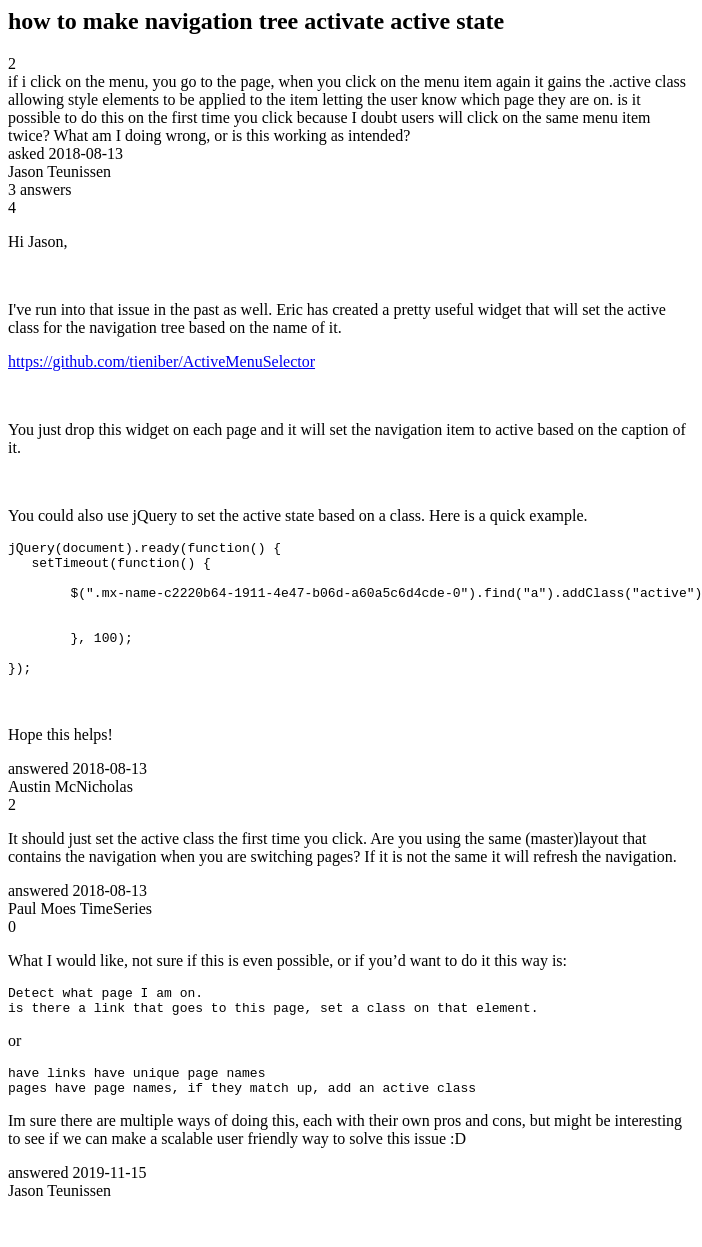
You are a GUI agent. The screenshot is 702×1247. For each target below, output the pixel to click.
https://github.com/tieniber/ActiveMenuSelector (161, 361)
